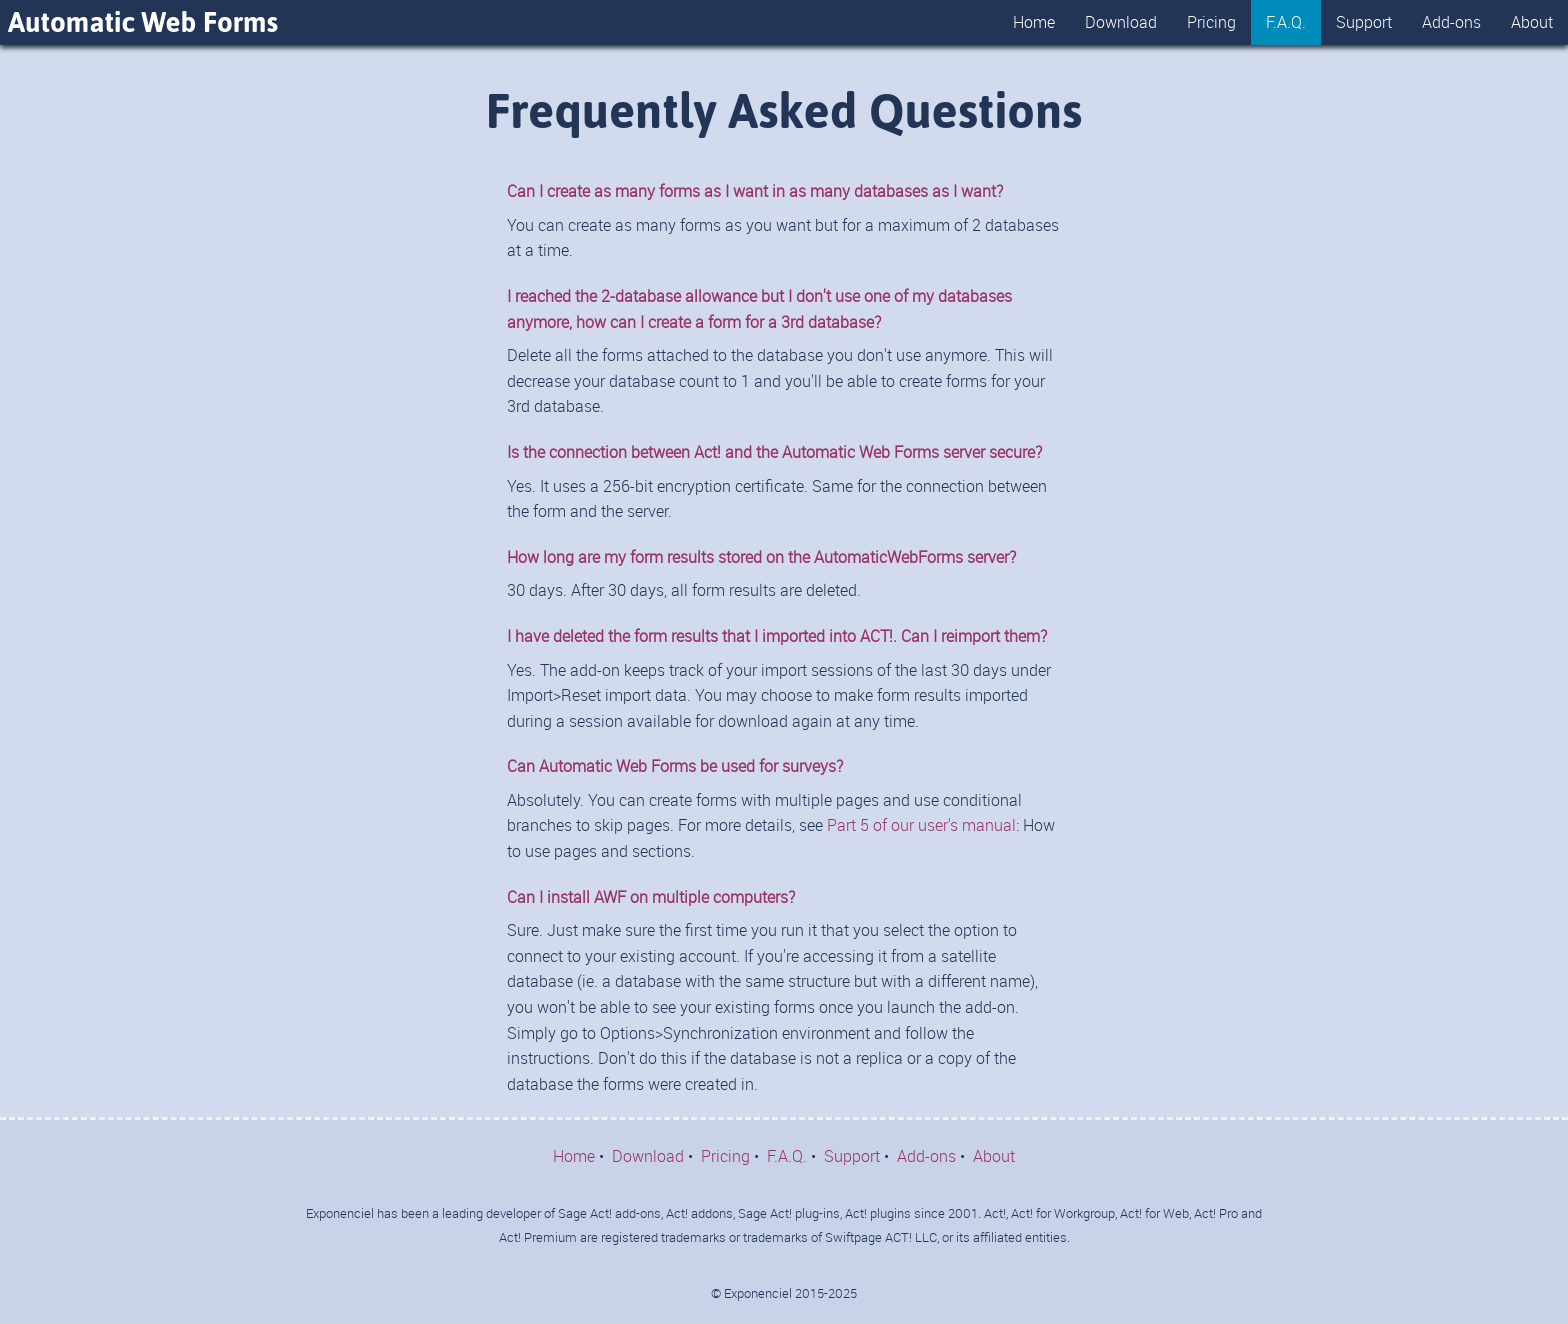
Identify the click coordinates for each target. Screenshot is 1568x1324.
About (1532, 22)
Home (1034, 22)
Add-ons (1451, 22)
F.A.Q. (1286, 22)
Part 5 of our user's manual (921, 825)
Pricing (1211, 22)
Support (1364, 22)
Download (1121, 22)
